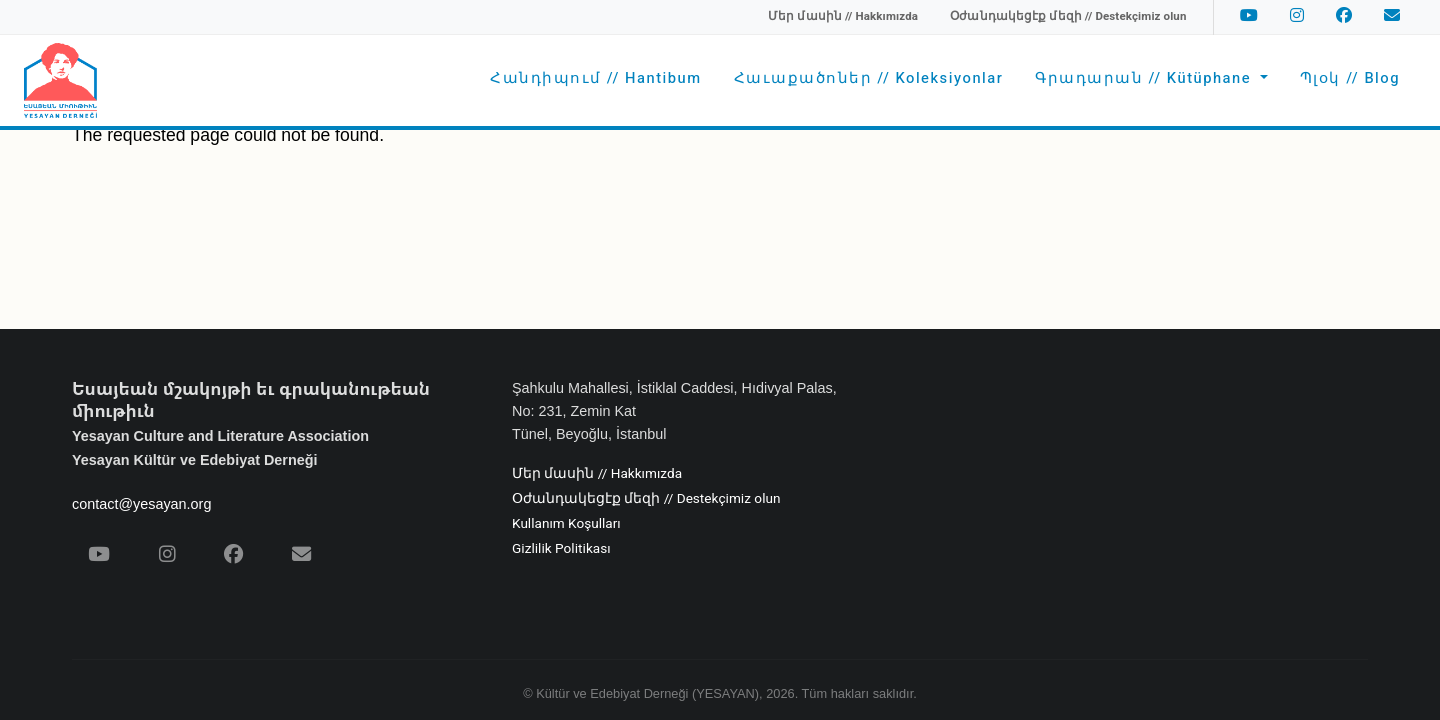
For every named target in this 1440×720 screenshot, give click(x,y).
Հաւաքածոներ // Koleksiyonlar (869, 78)
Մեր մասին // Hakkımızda (597, 474)
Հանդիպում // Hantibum (595, 78)
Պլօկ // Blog (1350, 78)
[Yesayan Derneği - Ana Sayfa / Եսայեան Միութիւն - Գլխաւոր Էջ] (60, 80)
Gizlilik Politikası (561, 549)
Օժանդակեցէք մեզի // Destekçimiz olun (646, 499)
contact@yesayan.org (141, 504)
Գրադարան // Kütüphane (1145, 78)
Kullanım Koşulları (566, 524)
